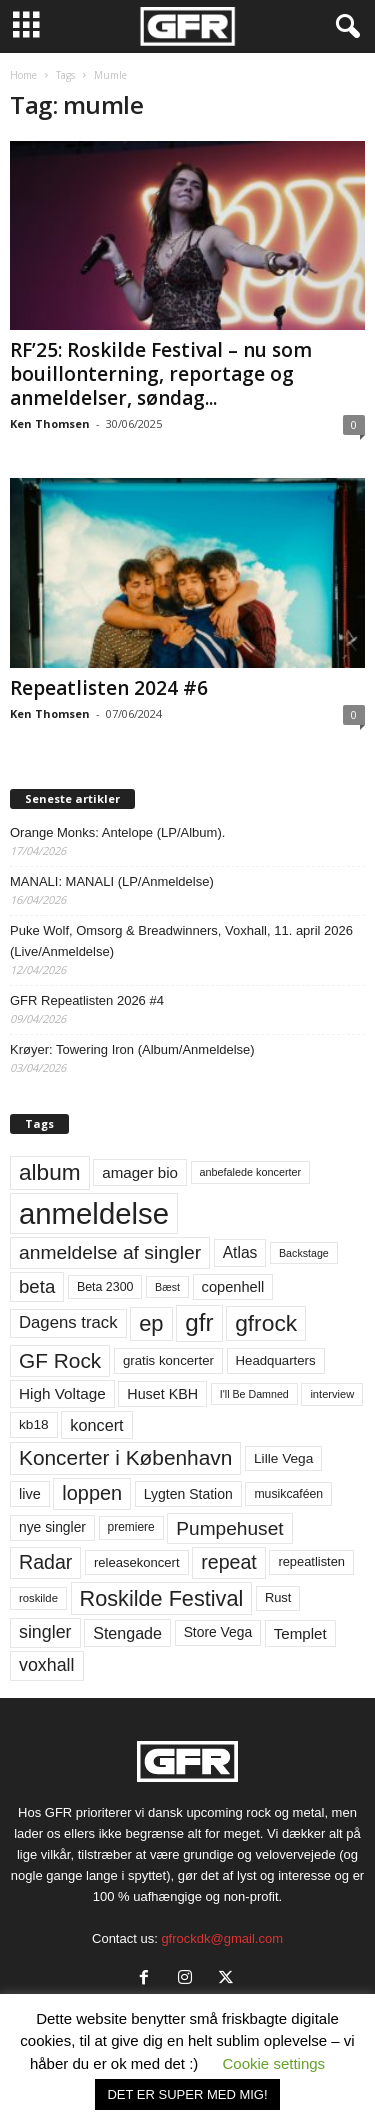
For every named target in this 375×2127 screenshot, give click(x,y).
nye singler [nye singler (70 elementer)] (52, 1527)
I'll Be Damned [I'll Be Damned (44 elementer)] (254, 1394)
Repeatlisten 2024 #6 (109, 688)
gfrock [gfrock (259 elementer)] (266, 1323)
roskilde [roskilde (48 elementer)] (38, 1598)
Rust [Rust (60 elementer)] (278, 1597)
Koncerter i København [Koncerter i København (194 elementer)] (125, 1457)
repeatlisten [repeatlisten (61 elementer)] (311, 1561)
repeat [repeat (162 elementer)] (229, 1562)
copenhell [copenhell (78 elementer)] (233, 1287)
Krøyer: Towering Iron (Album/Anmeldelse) (132, 1049)
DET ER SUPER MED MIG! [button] (187, 2094)
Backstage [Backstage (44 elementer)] (304, 1253)
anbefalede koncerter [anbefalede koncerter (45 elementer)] (251, 1172)
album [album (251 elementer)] (50, 1172)
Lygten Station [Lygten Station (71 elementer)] (188, 1494)
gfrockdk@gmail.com (222, 1938)
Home (23, 75)
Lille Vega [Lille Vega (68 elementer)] (283, 1458)
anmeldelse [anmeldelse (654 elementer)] (94, 1213)
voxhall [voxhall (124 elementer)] (47, 1665)
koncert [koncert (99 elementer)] (96, 1425)
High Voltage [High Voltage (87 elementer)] (62, 1393)
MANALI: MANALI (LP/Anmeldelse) (112, 881)
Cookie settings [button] (274, 2063)
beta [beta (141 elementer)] (37, 1286)
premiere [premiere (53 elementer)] (131, 1527)
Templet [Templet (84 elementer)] (300, 1633)
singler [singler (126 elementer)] (45, 1632)
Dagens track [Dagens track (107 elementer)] (68, 1322)
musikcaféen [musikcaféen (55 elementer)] (288, 1494)
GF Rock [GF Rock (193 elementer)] (60, 1360)
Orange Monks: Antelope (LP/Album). (117, 832)
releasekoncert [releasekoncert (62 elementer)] (137, 1562)
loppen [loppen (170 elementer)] (92, 1493)
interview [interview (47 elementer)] (332, 1394)
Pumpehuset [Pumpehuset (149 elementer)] (229, 1528)
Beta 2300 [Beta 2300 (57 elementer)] (105, 1287)
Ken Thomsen (50, 423)
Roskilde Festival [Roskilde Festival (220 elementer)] (162, 1598)
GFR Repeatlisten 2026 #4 (87, 1000)
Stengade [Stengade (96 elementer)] (127, 1633)
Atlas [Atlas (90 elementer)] (240, 1252)
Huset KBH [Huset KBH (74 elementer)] (162, 1394)
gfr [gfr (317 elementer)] (199, 1322)
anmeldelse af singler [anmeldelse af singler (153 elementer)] (110, 1252)
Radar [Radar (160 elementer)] (45, 1562)
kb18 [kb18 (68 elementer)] (34, 1424)
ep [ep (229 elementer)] (151, 1323)
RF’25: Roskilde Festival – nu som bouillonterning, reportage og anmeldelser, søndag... (161, 374)
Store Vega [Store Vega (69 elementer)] (218, 1632)
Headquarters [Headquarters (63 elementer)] (276, 1360)
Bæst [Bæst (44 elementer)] (167, 1287)
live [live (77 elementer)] (30, 1494)
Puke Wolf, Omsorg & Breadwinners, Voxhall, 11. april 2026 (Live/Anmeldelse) (181, 941)
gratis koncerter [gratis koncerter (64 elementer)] (168, 1360)
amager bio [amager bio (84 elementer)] (140, 1172)
